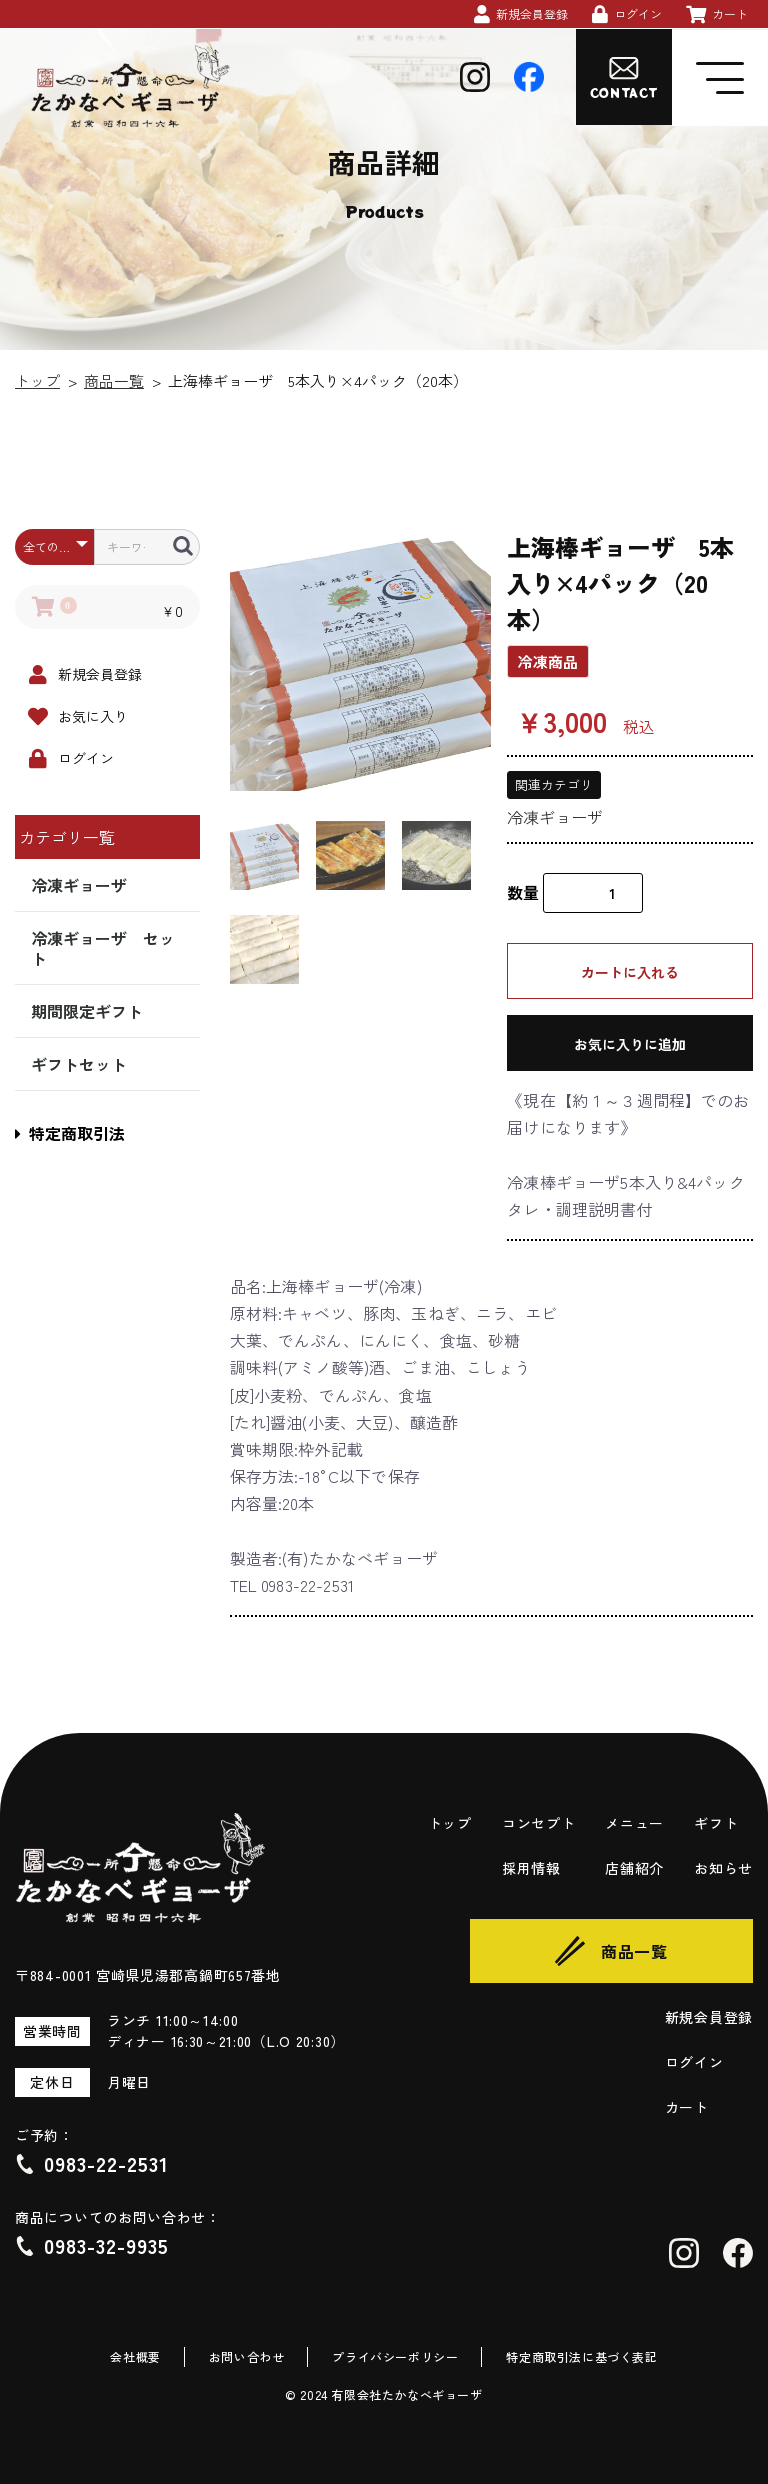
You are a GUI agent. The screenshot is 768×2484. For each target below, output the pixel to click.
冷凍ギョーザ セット (103, 948)
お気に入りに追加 (630, 1044)
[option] (361, 660)
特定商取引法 (70, 1133)
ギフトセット (79, 1064)
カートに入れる (630, 972)
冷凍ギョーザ (79, 885)
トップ (37, 380)
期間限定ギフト (87, 1011)
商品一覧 (114, 380)
